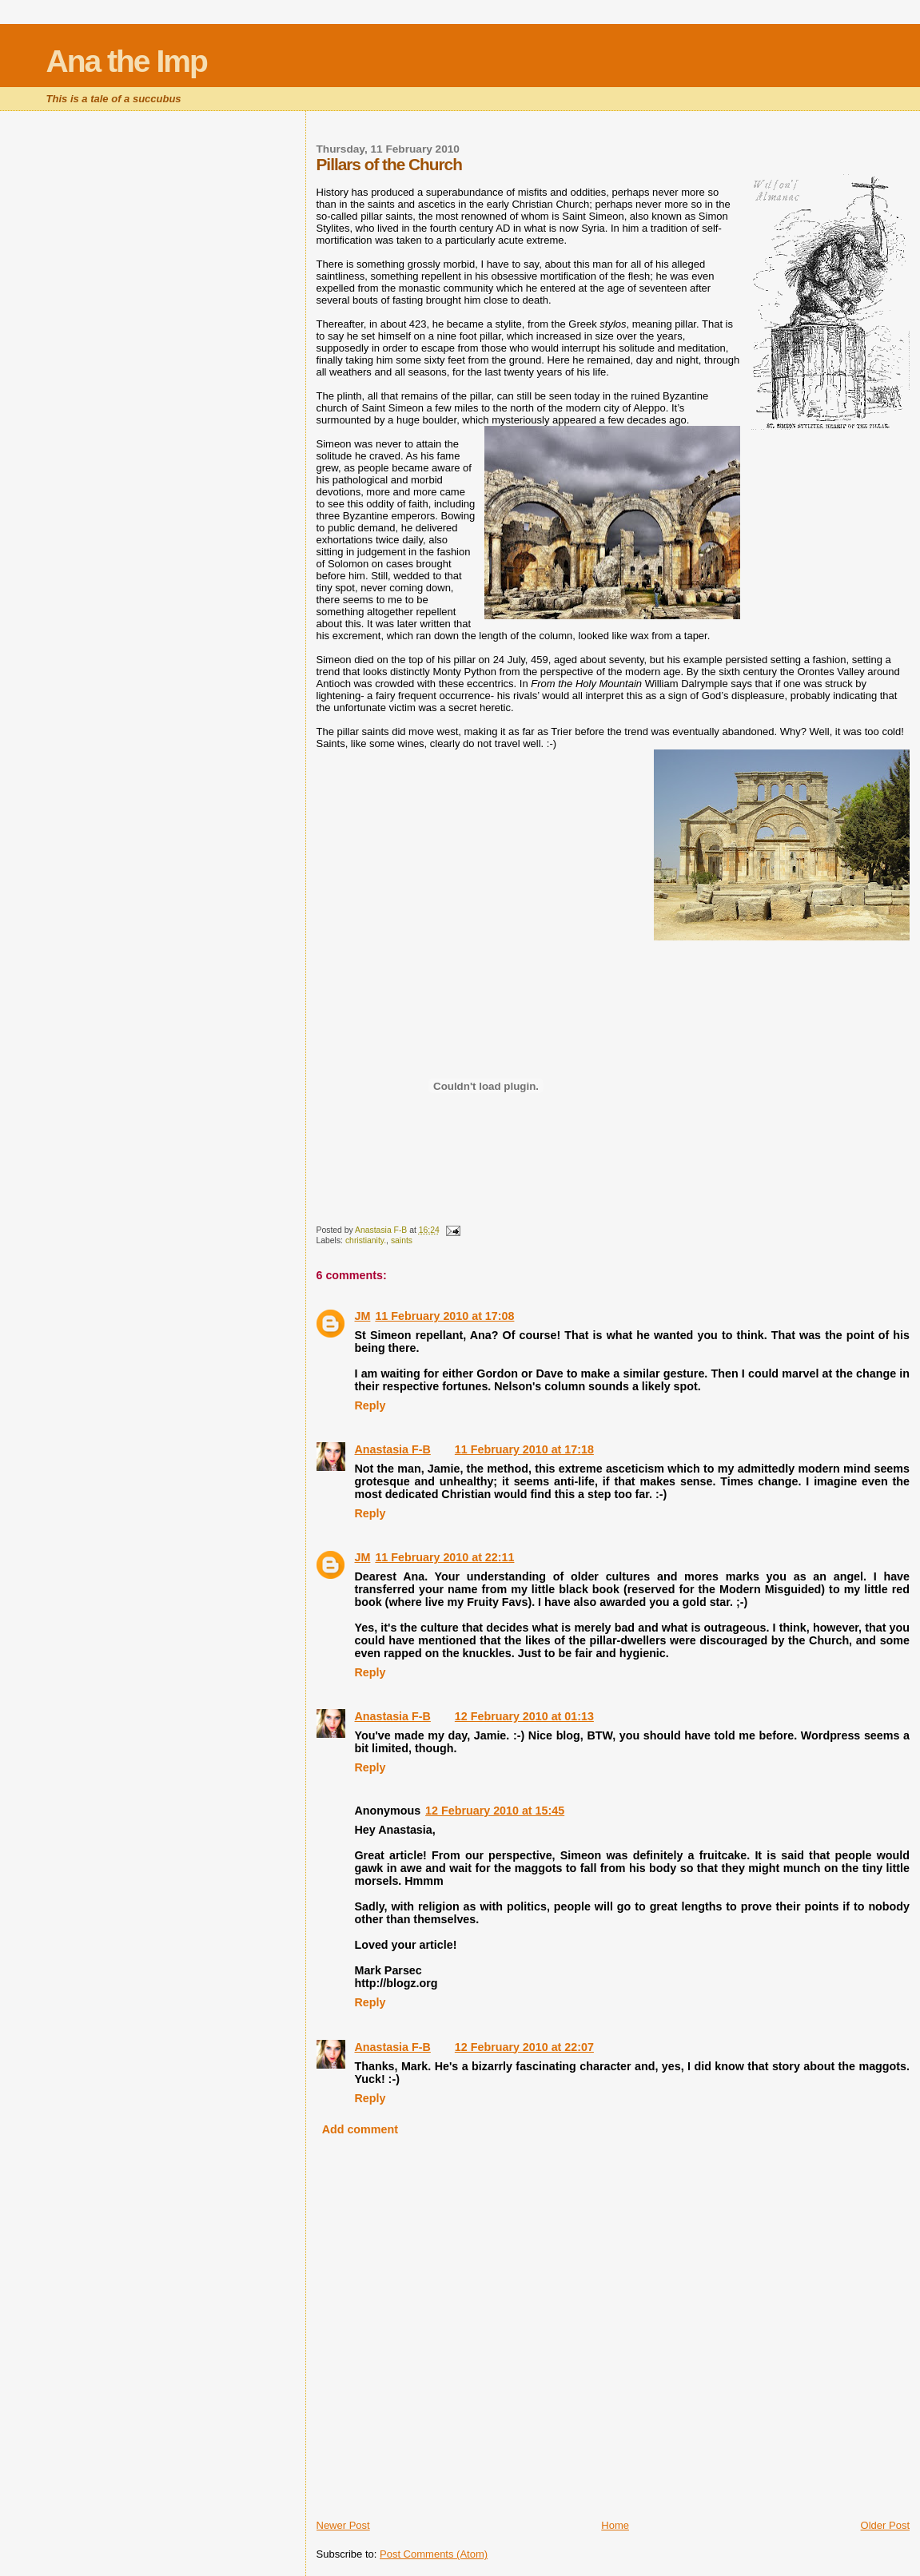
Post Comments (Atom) (434, 2554)
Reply (370, 1405)
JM (363, 1316)
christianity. (365, 1240)
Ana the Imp (126, 61)
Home (615, 2525)
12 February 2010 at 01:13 (524, 1716)
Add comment (360, 2129)
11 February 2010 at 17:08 (444, 1316)
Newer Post (343, 2525)
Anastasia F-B (393, 1449)
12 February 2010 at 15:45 (494, 1810)
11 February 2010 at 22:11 (444, 1557)
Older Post (885, 2525)
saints (401, 1240)
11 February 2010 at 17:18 (524, 1449)
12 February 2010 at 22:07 (524, 2047)
